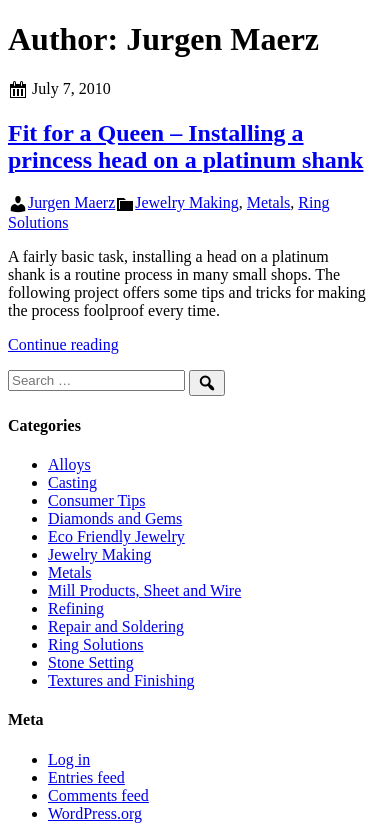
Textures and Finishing (121, 680)
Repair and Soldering (116, 626)
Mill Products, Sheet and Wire (144, 590)
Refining (76, 608)
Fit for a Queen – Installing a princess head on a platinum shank (185, 146)
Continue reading (63, 344)
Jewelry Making (187, 202)
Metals (269, 202)
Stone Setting (91, 662)
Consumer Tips (96, 500)
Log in (69, 759)
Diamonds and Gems (115, 518)
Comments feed (98, 795)
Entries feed (86, 777)
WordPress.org (95, 813)
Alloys (69, 464)
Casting (72, 482)
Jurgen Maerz (71, 202)
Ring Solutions (96, 644)
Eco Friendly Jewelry (116, 536)
